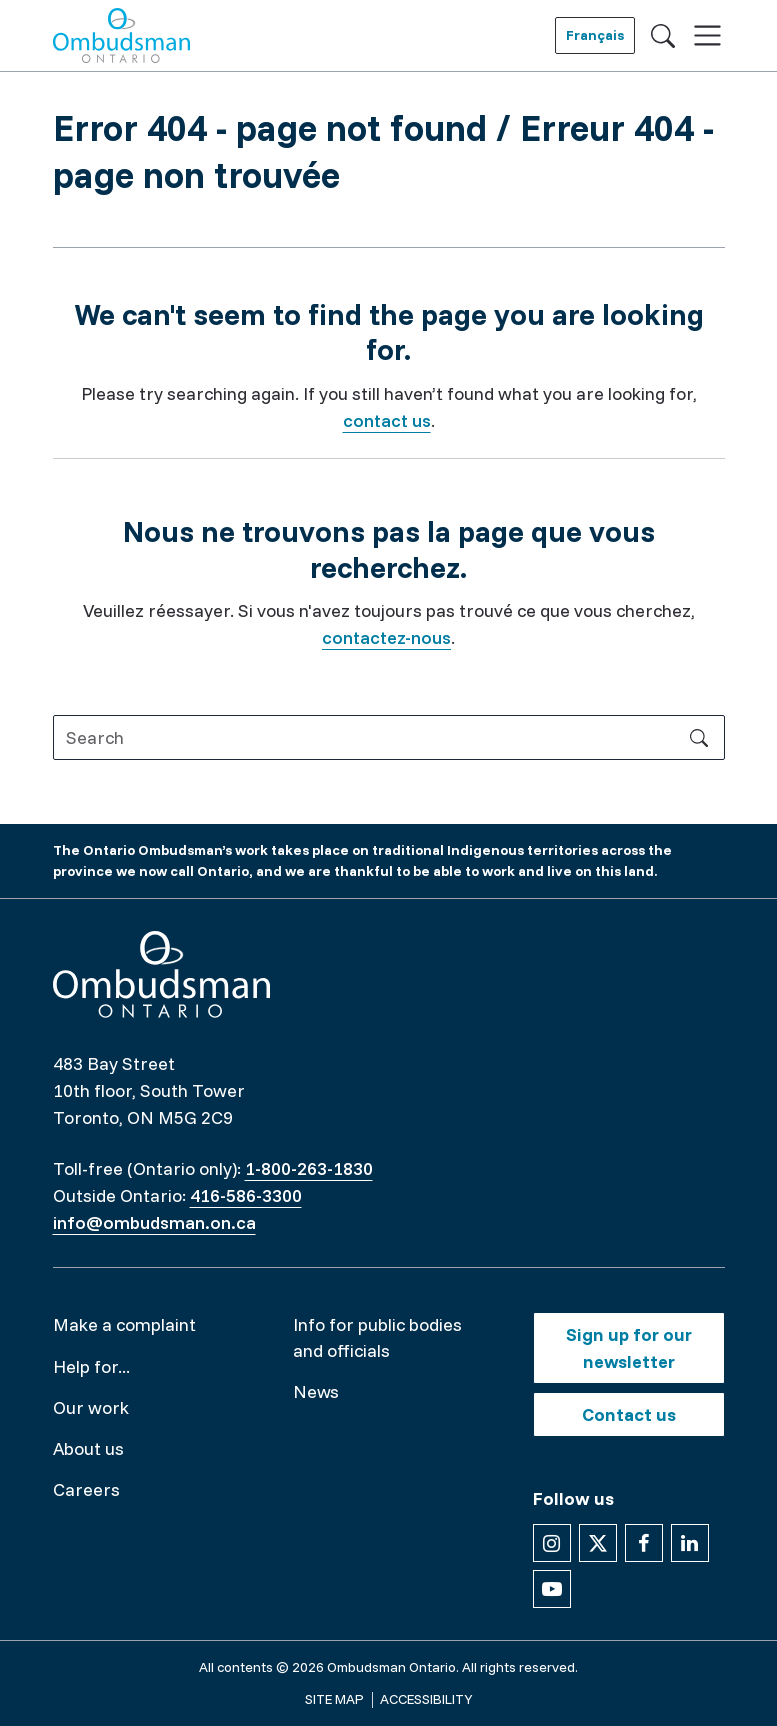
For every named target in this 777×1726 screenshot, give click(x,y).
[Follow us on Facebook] (644, 1543)
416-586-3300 (246, 1195)
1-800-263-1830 (309, 1168)
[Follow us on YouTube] (552, 1589)
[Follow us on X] (598, 1543)
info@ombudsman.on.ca (154, 1222)
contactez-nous (386, 637)
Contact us (629, 1414)
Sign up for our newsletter (629, 1348)
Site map (334, 1699)
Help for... (91, 1366)
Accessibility (426, 1699)
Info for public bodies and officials (377, 1337)
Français (595, 35)
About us (88, 1448)
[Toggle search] (663, 35)
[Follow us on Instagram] (552, 1543)
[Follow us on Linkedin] (690, 1543)
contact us (387, 420)
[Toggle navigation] (707, 35)
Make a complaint (124, 1324)
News (316, 1391)
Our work (91, 1407)
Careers (86, 1489)
